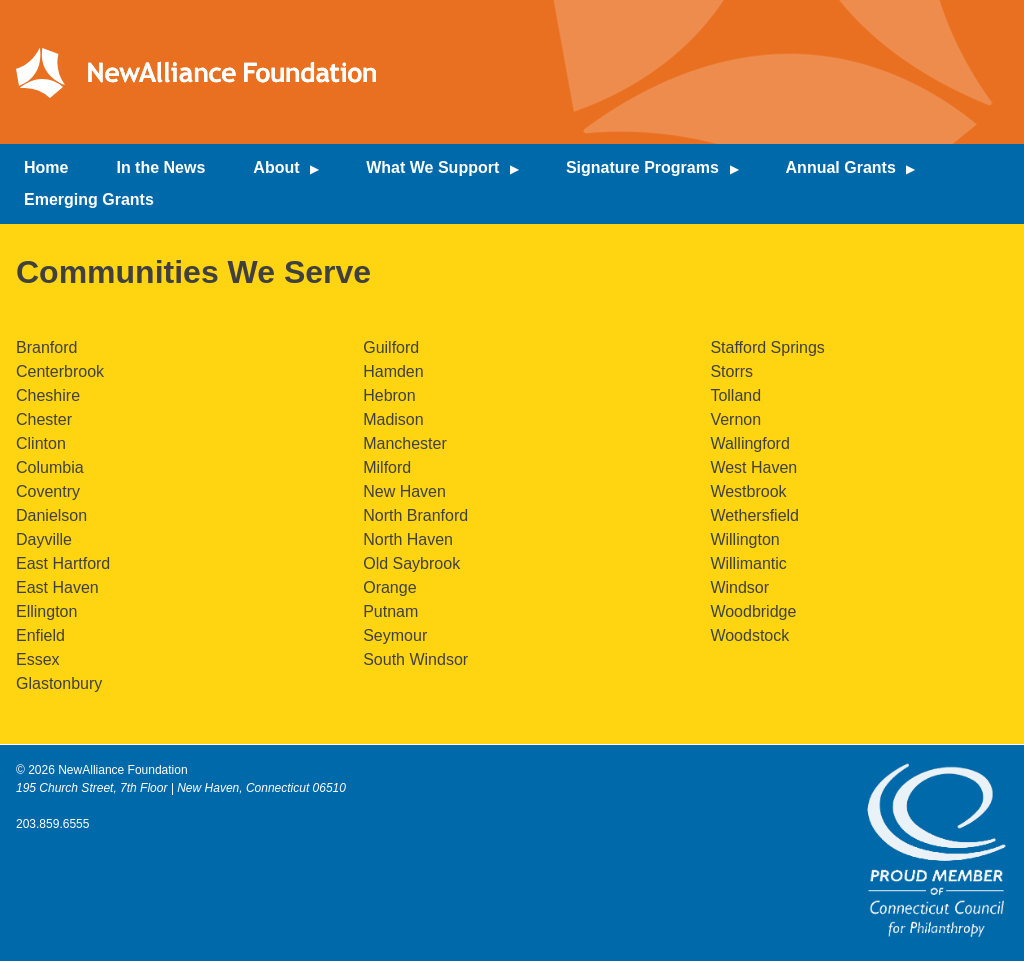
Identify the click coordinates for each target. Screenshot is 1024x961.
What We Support (432, 167)
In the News (160, 167)
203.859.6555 (52, 824)
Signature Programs (642, 167)
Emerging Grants (89, 199)
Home (46, 167)
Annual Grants (841, 167)
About (276, 167)
